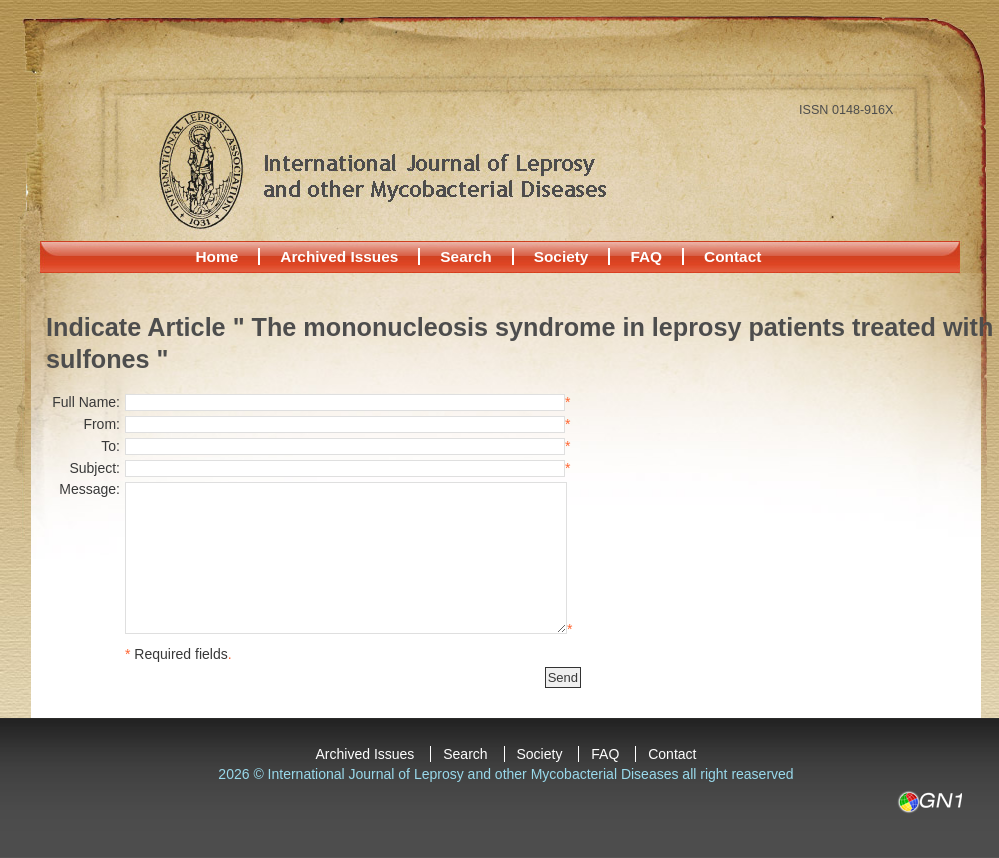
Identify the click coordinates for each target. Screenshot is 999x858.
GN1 (929, 802)
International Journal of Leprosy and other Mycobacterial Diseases (382, 169)
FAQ (646, 256)
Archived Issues (339, 256)
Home (217, 256)
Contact (732, 256)
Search (465, 256)
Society (561, 256)
